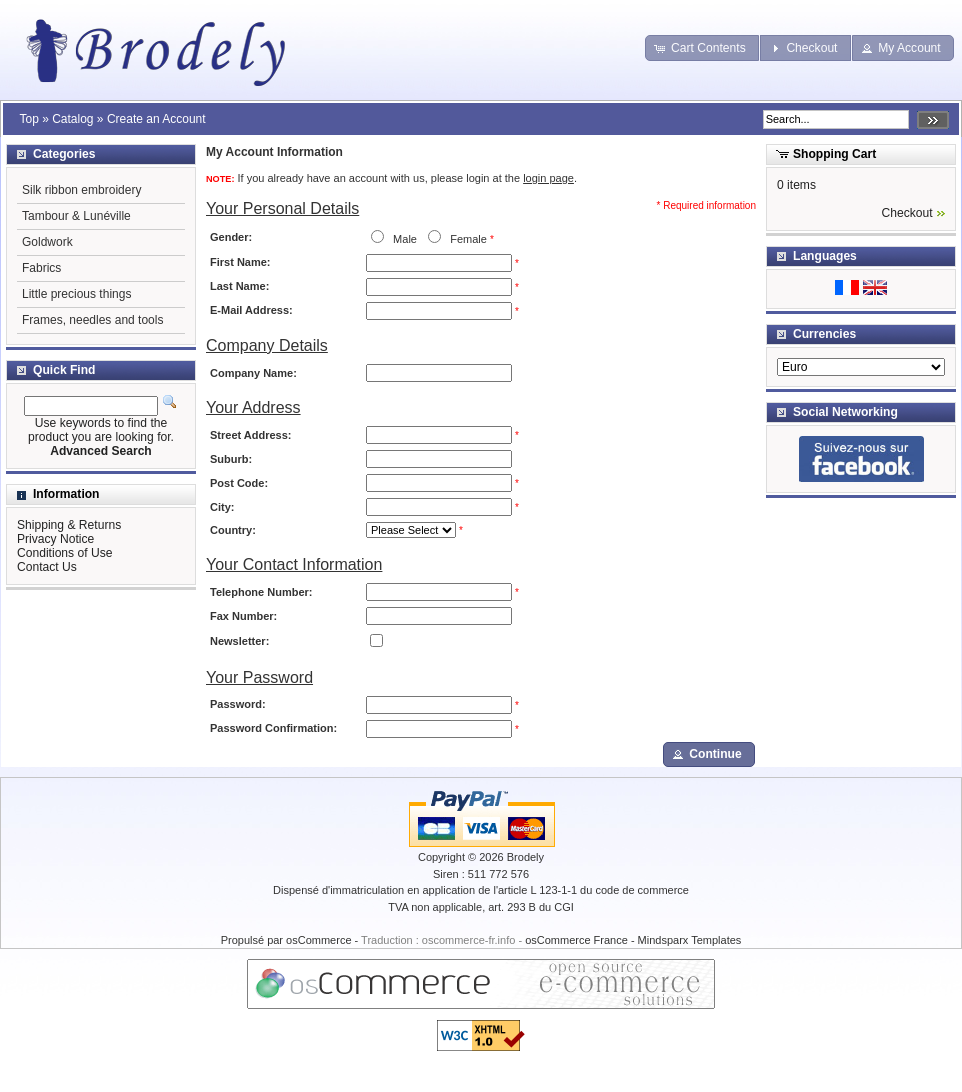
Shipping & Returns (69, 525)
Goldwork (47, 242)
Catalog (72, 119)
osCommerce (318, 940)
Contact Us (47, 567)
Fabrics (41, 268)
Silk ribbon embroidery (81, 190)
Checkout (907, 213)
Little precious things (76, 294)
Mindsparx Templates (690, 940)
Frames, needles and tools (92, 320)
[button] (702, 48)
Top (28, 119)
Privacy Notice (55, 539)
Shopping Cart (834, 154)
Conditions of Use (64, 553)
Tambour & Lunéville (76, 216)
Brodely (525, 857)
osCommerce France (576, 940)
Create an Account (156, 119)
